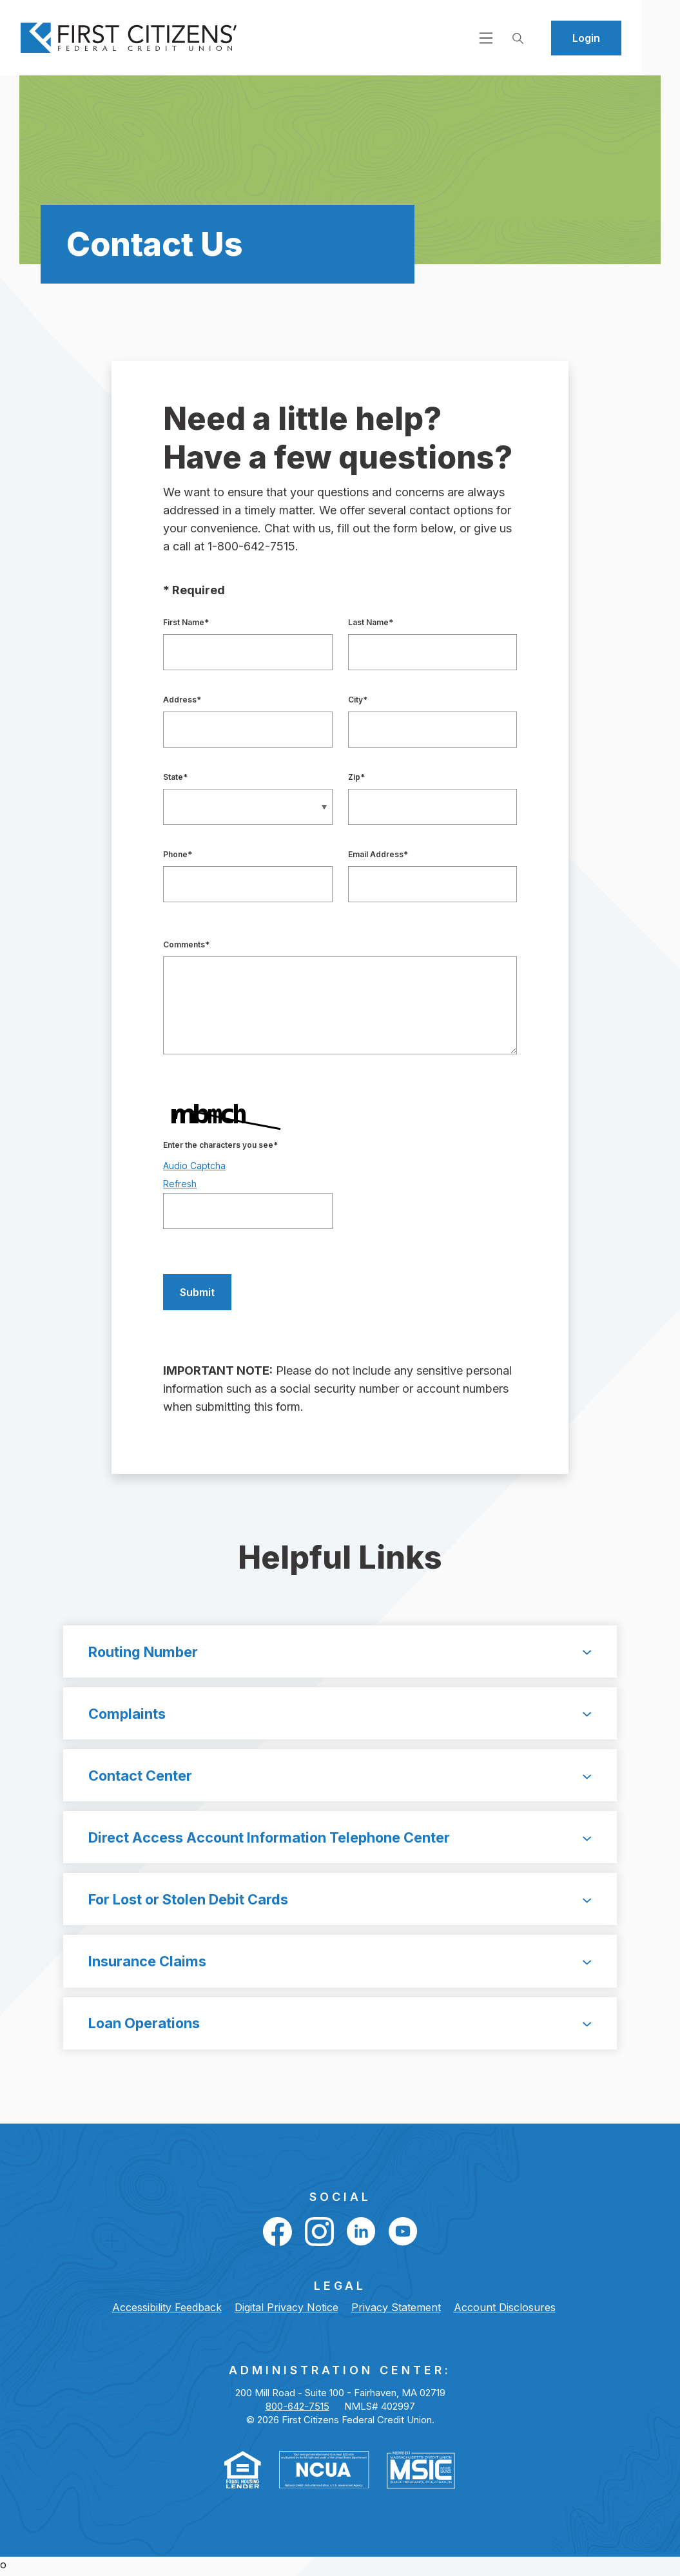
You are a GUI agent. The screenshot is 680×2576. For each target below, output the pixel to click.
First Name (186, 622)
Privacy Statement (396, 2311)
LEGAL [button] (340, 2289)
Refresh (180, 1183)
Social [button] (340, 2200)
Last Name (370, 622)
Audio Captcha (194, 1165)
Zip (356, 777)
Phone (177, 854)
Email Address (378, 854)
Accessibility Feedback (167, 2311)
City (357, 699)
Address (182, 699)
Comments (186, 944)
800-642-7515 (297, 2410)
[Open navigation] (524, 37)
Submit (189, 1293)
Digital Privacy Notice (286, 2311)
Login (624, 38)
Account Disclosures (505, 2311)
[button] (340, 1651)
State (175, 777)
